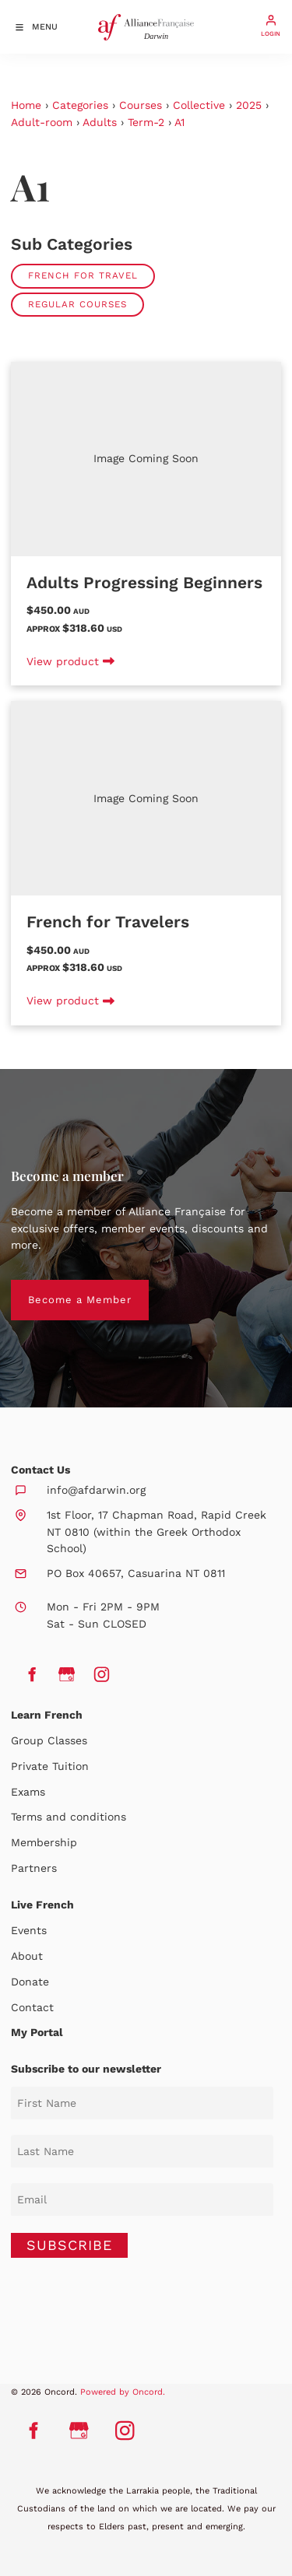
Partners (34, 1868)
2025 (249, 105)
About (27, 1956)
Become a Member (62, 1288)
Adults (100, 122)
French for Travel (83, 275)
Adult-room (41, 122)
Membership (44, 1842)
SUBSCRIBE (69, 2245)
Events (29, 1930)
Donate (30, 1981)
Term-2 (146, 122)
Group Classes (49, 1740)
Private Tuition (50, 1766)
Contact (32, 2007)
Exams (28, 1792)
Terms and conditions (68, 1816)
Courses (140, 105)
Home (26, 105)
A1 (179, 122)
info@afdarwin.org (96, 1490)
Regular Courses (77, 304)
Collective (199, 105)
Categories (80, 105)
